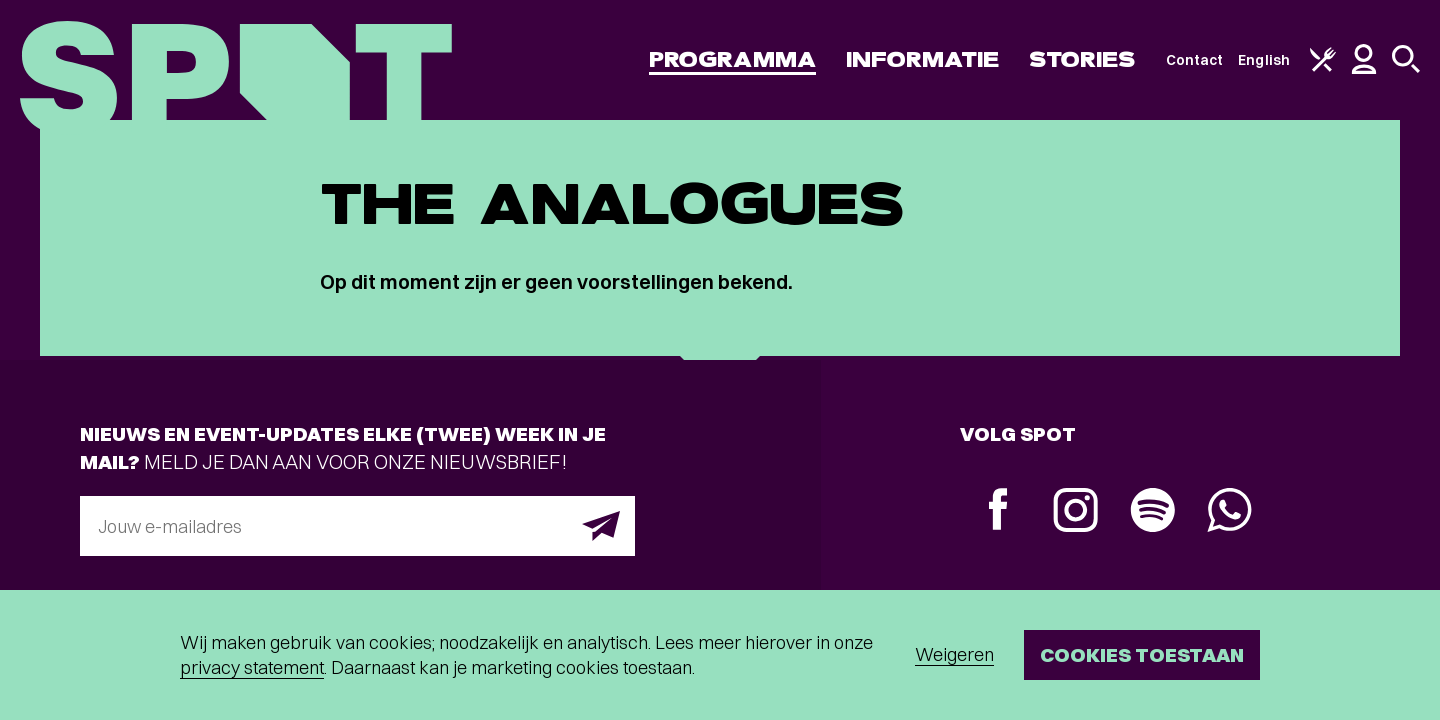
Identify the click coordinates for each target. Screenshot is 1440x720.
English (1264, 60)
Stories (1082, 59)
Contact (1195, 60)
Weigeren (954, 654)
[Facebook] (998, 511)
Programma (732, 59)
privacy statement (252, 667)
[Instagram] (1075, 512)
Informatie (922, 59)
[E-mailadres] (357, 526)
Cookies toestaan (1142, 654)
